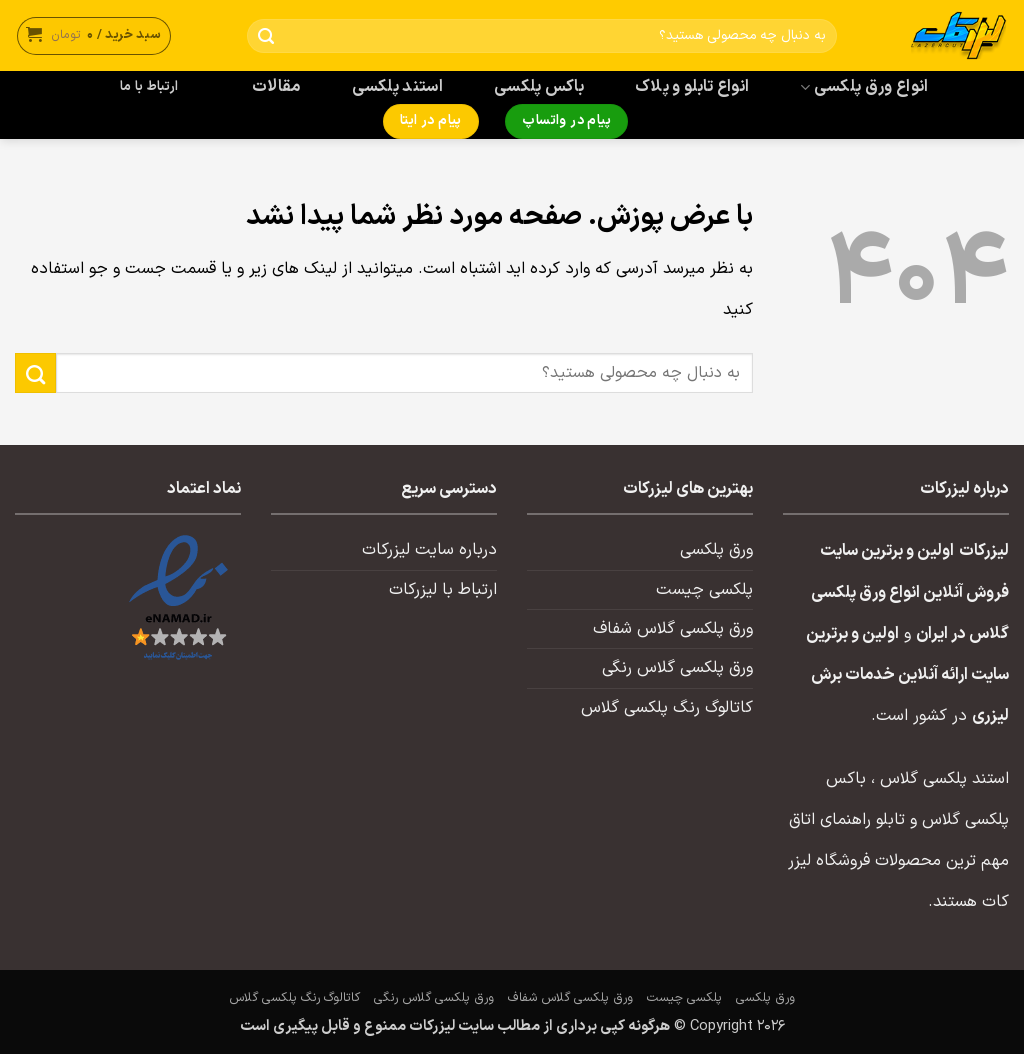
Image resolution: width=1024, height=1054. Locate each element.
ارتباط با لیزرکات (443, 590)
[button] (94, 35)
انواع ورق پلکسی (864, 87)
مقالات (276, 87)
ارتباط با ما (149, 87)
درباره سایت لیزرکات (429, 550)
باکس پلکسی (539, 87)
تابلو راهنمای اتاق (847, 820)
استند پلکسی (398, 87)
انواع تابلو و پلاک (692, 87)
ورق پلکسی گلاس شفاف (673, 629)
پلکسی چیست (704, 590)
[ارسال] (266, 36)
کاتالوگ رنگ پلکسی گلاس (667, 708)
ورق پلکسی (716, 550)
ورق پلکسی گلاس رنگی (677, 668)
